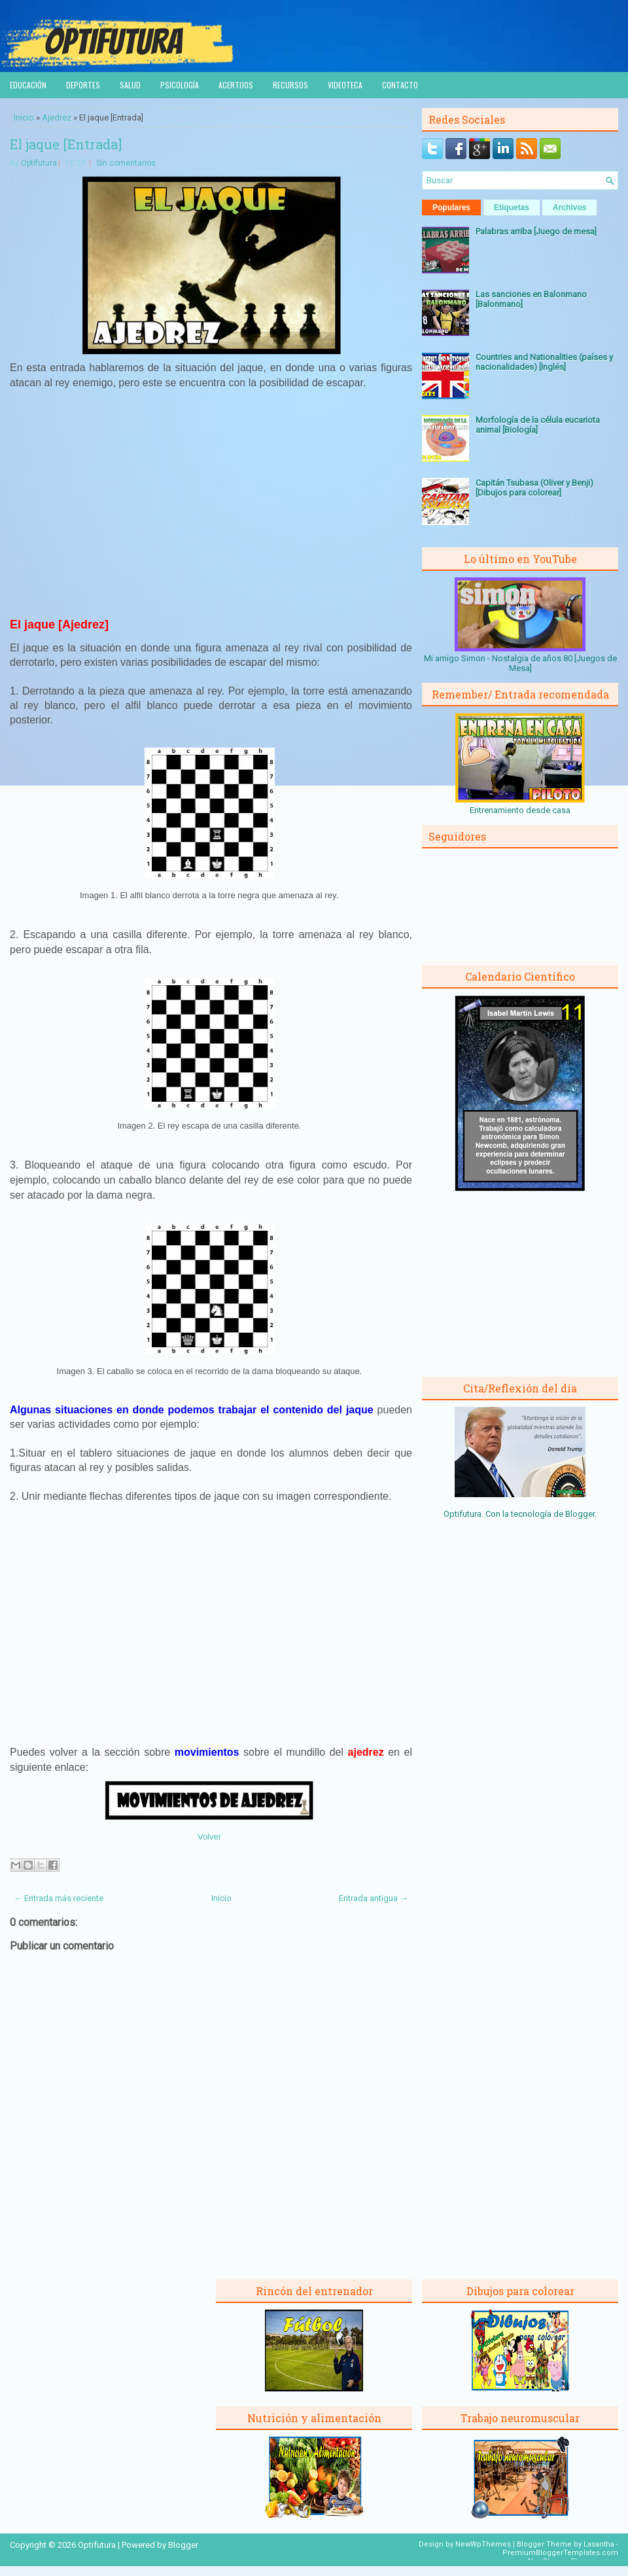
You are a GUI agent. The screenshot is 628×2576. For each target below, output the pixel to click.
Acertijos (235, 84)
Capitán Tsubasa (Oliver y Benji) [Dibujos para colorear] (534, 488)
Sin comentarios (126, 163)
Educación (28, 84)
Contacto (400, 84)
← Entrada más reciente (58, 1898)
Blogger (580, 1514)
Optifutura (39, 163)
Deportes (83, 84)
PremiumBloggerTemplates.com (560, 2553)
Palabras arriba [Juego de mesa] (536, 231)
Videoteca (345, 84)
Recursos (290, 84)
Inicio (24, 117)
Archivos (569, 207)
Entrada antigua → (373, 1898)
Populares (451, 207)
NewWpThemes (483, 2544)
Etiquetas (511, 207)
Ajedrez (56, 117)
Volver (209, 1836)
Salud (130, 84)
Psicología (179, 84)
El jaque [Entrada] (66, 144)
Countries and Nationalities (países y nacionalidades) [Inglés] (544, 362)
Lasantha (599, 2544)
